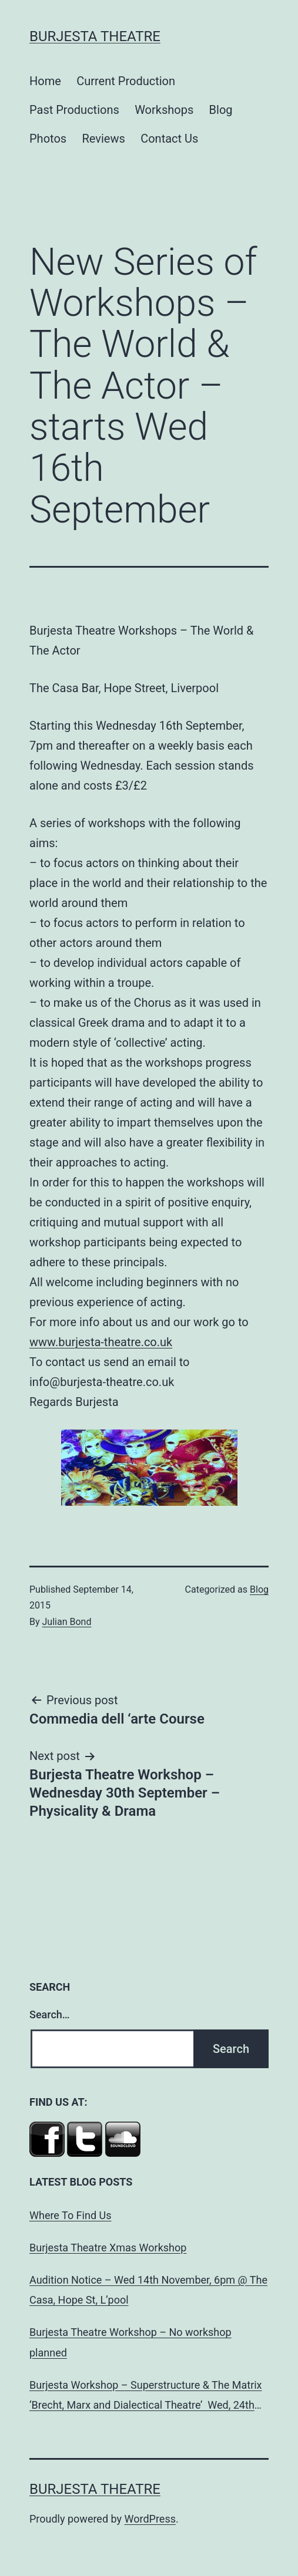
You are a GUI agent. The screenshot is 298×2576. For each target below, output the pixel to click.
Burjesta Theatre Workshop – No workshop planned (130, 2342)
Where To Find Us (70, 2215)
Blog (221, 110)
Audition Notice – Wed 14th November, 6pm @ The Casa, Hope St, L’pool (148, 2290)
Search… (49, 2014)
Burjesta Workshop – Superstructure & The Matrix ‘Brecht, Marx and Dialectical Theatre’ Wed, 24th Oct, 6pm (145, 2397)
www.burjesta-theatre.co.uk (100, 1342)
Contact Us (169, 139)
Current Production (125, 81)
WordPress (150, 2519)
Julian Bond (67, 1621)
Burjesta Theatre (94, 36)
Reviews (103, 139)
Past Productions (74, 110)
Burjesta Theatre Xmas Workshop (107, 2247)
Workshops (164, 110)
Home (45, 81)
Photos (47, 139)
